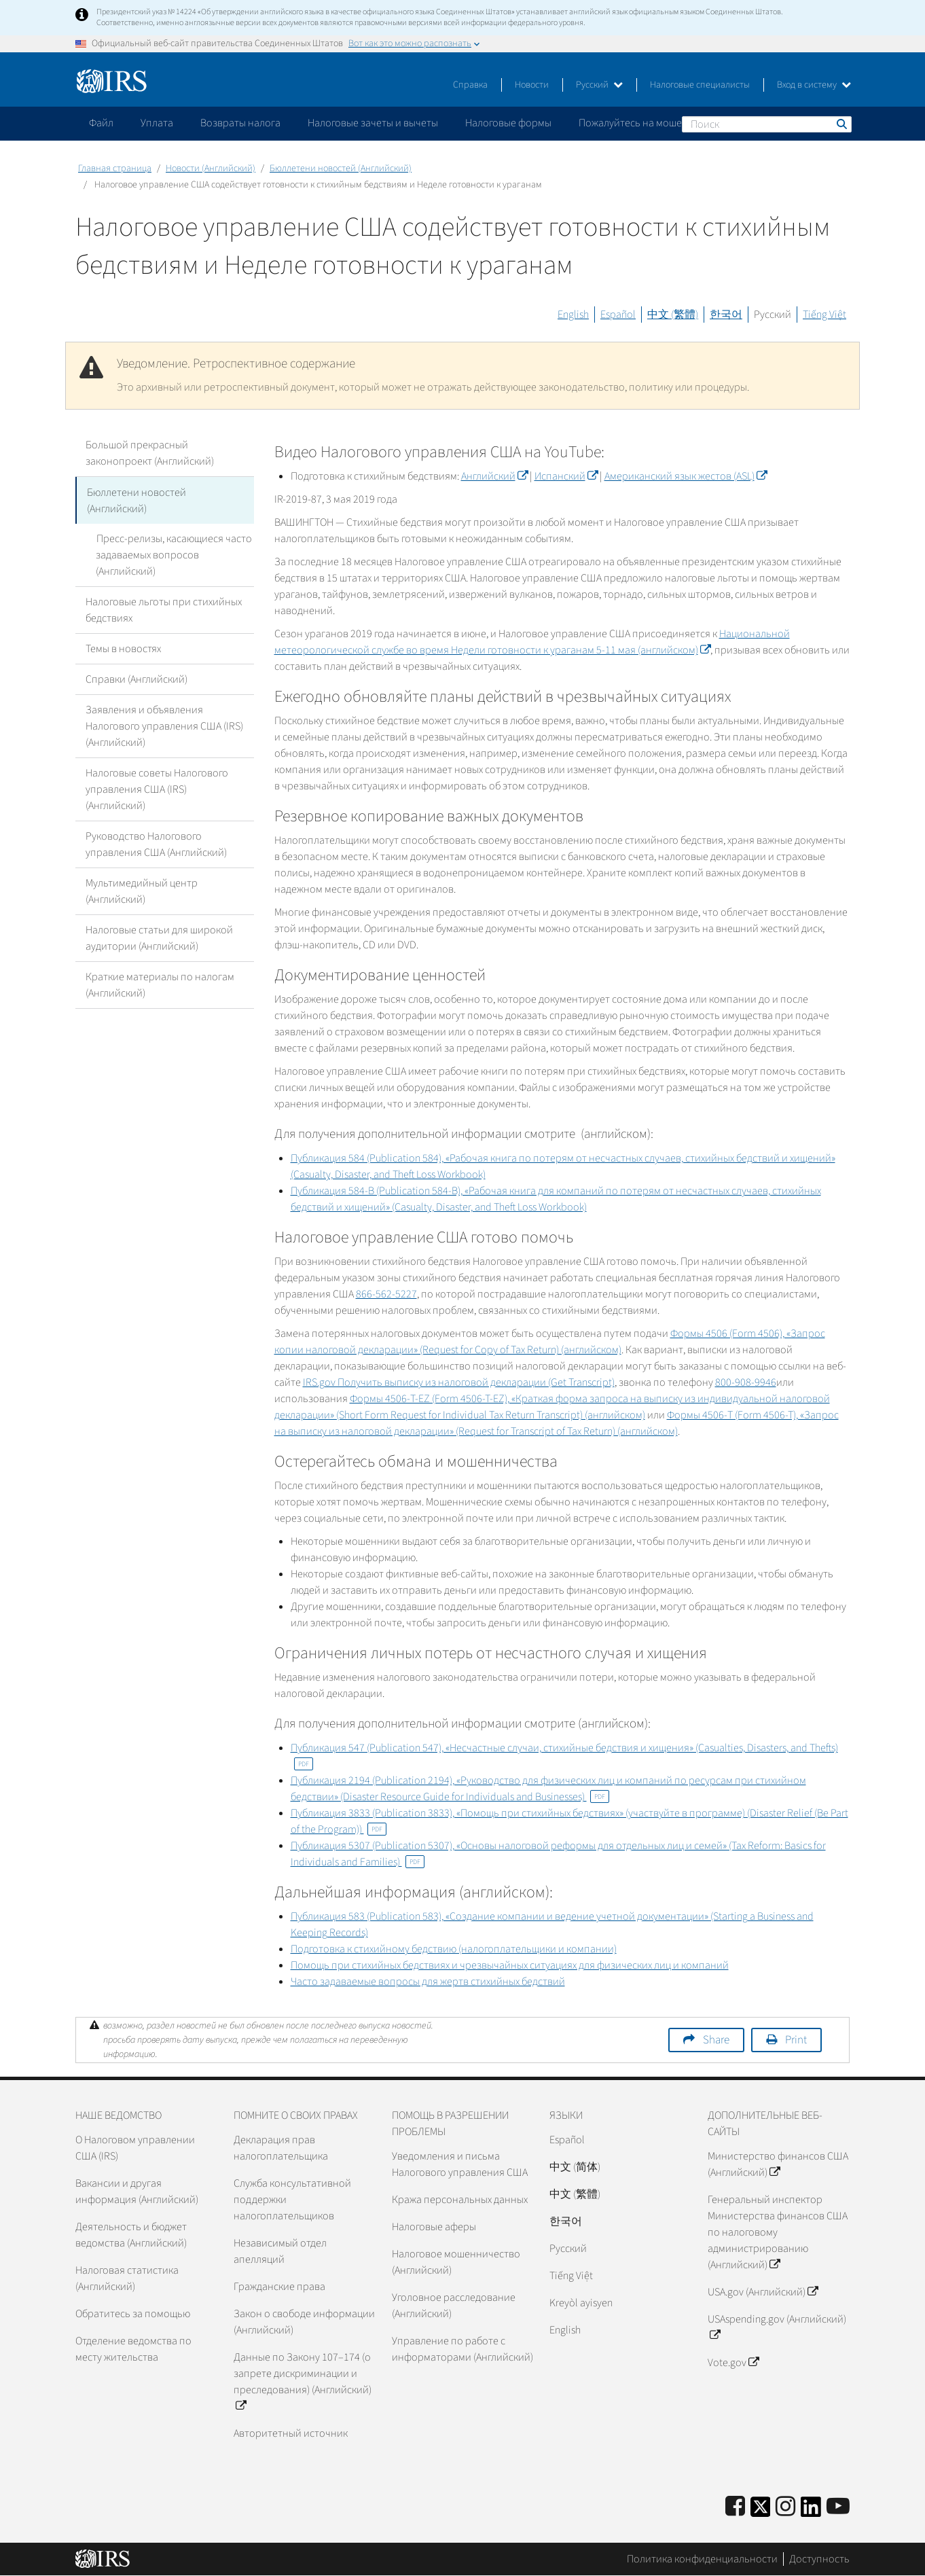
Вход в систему (814, 85)
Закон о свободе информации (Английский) (304, 2322)
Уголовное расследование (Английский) (453, 2305)
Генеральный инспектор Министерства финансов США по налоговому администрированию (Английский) (778, 2232)
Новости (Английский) (210, 168)
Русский (599, 85)
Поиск (841, 123)
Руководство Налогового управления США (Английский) (156, 843)
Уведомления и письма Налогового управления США (460, 2164)
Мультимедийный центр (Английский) (142, 890)
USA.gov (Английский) (763, 2292)
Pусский (568, 2248)
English (573, 314)
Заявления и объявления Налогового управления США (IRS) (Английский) (164, 725)
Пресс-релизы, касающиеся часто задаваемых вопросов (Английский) (173, 554)
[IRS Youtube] (838, 2507)
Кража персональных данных (460, 2199)
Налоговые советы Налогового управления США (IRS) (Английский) (157, 788)
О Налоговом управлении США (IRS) (135, 2148)
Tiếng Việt (824, 314)
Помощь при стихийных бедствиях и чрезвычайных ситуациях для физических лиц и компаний (510, 1965)
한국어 (726, 314)
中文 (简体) (574, 2167)
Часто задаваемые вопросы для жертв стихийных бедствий (428, 1981)
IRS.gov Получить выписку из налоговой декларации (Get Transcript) (459, 1382)
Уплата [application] (157, 122)
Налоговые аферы (434, 2226)
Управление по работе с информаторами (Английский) (462, 2349)
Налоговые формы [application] (508, 122)
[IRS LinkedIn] (811, 2511)
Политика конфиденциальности (702, 2559)
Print (796, 2040)
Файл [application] (101, 122)
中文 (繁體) (672, 314)
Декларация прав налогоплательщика (281, 2148)
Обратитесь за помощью (132, 2313)
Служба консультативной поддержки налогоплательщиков (292, 2199)
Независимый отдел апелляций (280, 2251)
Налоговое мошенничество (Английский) (456, 2262)
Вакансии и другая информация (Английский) (136, 2191)
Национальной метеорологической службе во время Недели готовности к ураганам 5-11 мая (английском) (532, 642)
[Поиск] (767, 124)
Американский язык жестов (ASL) (685, 476)
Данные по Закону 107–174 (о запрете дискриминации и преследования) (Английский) (302, 2382)
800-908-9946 (745, 1382)
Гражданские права (279, 2286)
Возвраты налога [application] (240, 122)
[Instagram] (785, 2507)
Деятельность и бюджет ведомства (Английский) (131, 2235)
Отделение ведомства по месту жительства (133, 2349)
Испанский (566, 476)
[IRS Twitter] (760, 2511)
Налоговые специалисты (700, 85)
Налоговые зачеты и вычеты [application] (373, 122)
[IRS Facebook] (735, 2507)
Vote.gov (733, 2362)
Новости (532, 85)
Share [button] (716, 2040)
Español (618, 314)
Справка (470, 85)
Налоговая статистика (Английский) (127, 2278)
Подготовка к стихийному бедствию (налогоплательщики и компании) (454, 1949)
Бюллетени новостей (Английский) (341, 168)
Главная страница (114, 168)
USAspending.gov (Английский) (777, 2327)
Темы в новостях (123, 648)
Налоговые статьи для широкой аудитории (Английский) (159, 937)
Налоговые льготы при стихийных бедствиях (164, 609)
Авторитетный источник (291, 2433)
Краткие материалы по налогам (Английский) (160, 984)
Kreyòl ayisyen (581, 2302)
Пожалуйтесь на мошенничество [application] (655, 122)
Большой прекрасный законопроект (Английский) (150, 453)
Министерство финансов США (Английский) (778, 2164)
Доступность (819, 2559)
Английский (494, 476)
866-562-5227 (386, 1294)
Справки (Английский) (136, 678)
